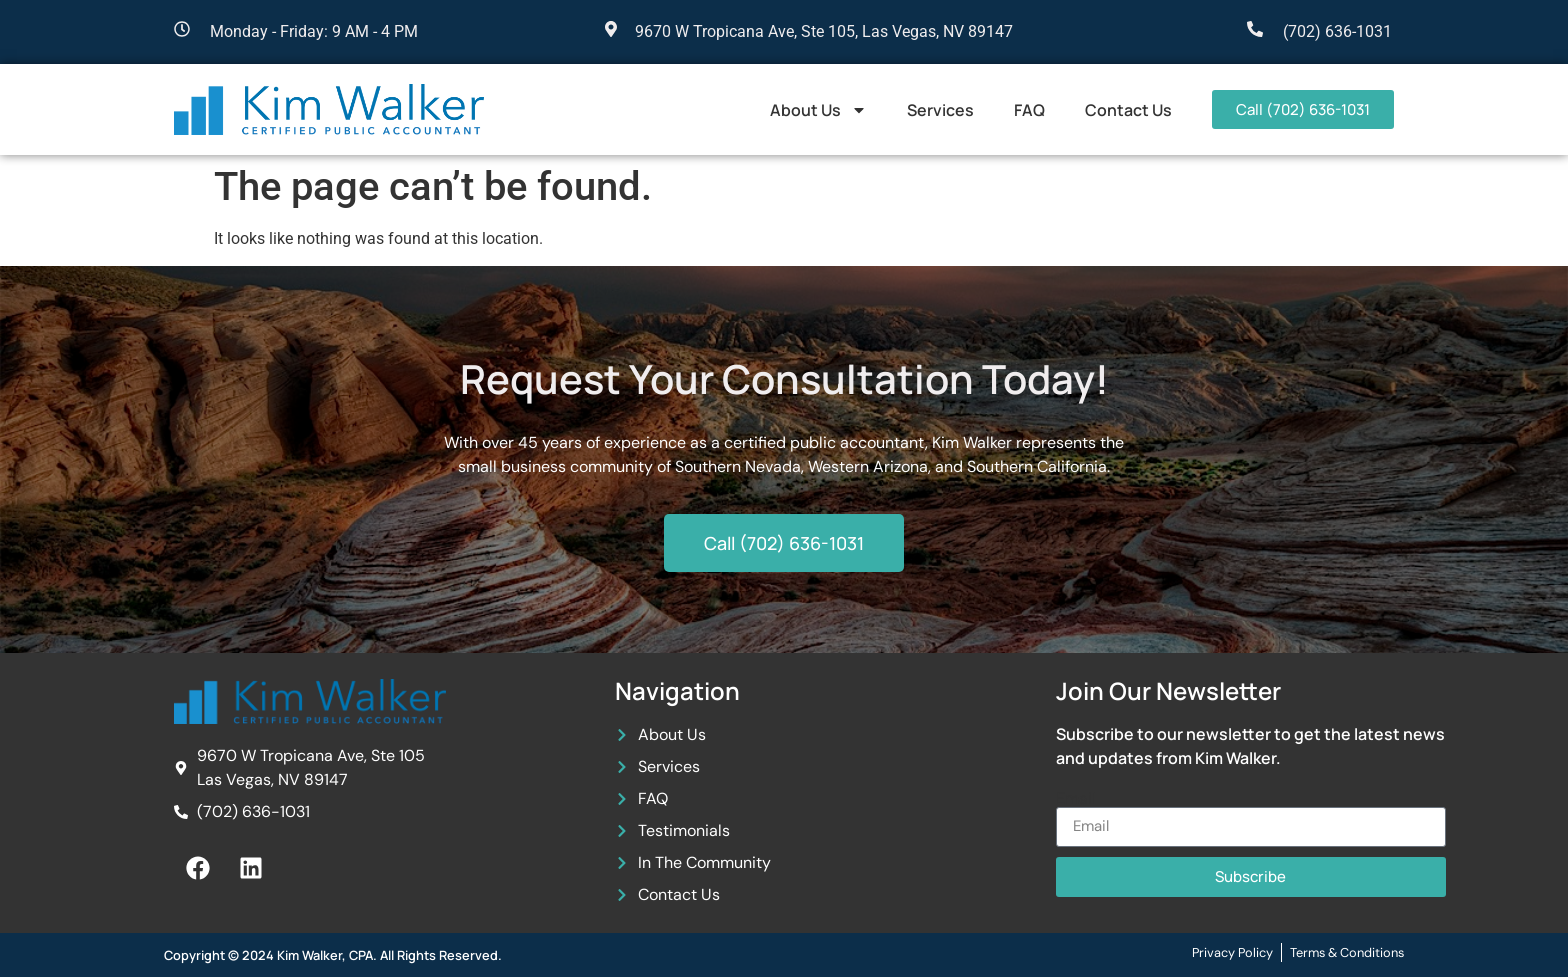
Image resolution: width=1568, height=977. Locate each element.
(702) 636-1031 (1337, 31)
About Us (818, 110)
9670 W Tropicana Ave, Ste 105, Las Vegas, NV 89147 (824, 31)
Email (1076, 799)
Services (940, 110)
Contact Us (1128, 110)
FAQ (1029, 110)
